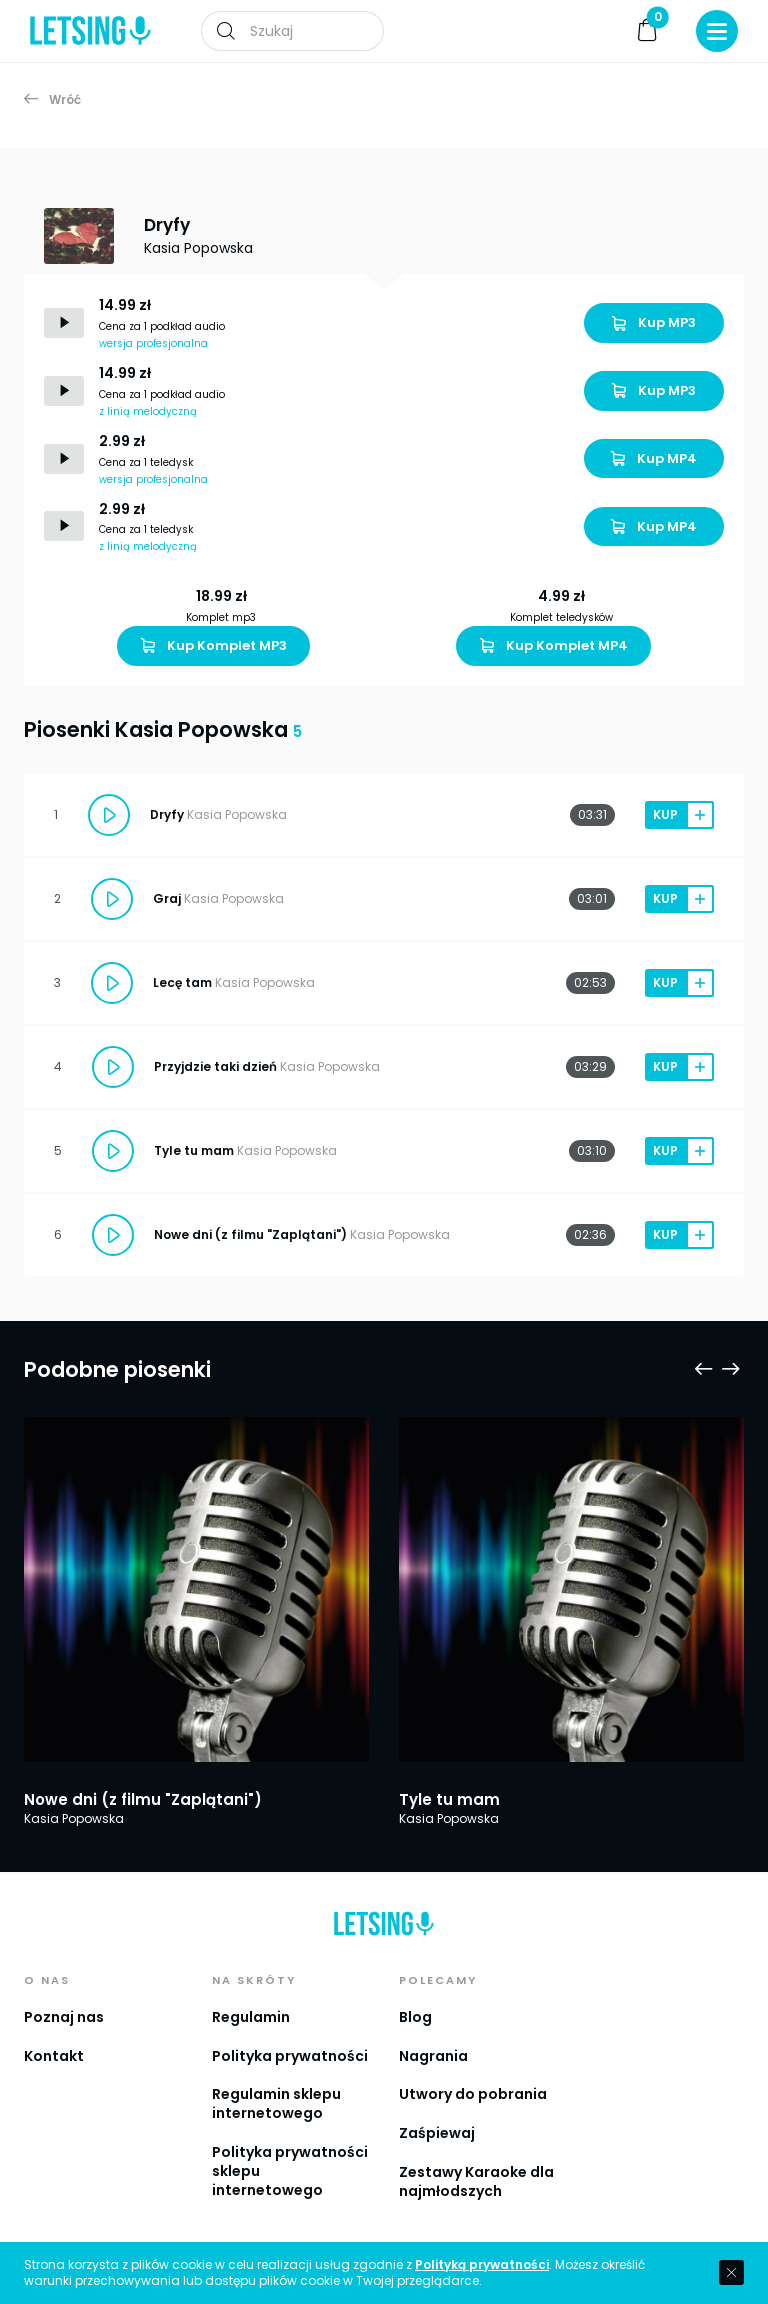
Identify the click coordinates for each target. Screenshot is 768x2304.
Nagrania (433, 2056)
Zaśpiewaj (437, 2133)
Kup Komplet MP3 (214, 645)
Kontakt (54, 2056)
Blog (415, 2017)
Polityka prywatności (290, 2056)
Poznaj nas (64, 2017)
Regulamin (251, 2017)
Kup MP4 (654, 458)
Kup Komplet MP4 (554, 645)
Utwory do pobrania (473, 2094)
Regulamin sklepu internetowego (276, 2103)
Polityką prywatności (482, 2265)
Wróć (52, 100)
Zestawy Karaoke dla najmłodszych (476, 2181)
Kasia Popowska (198, 248)
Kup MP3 (654, 322)
